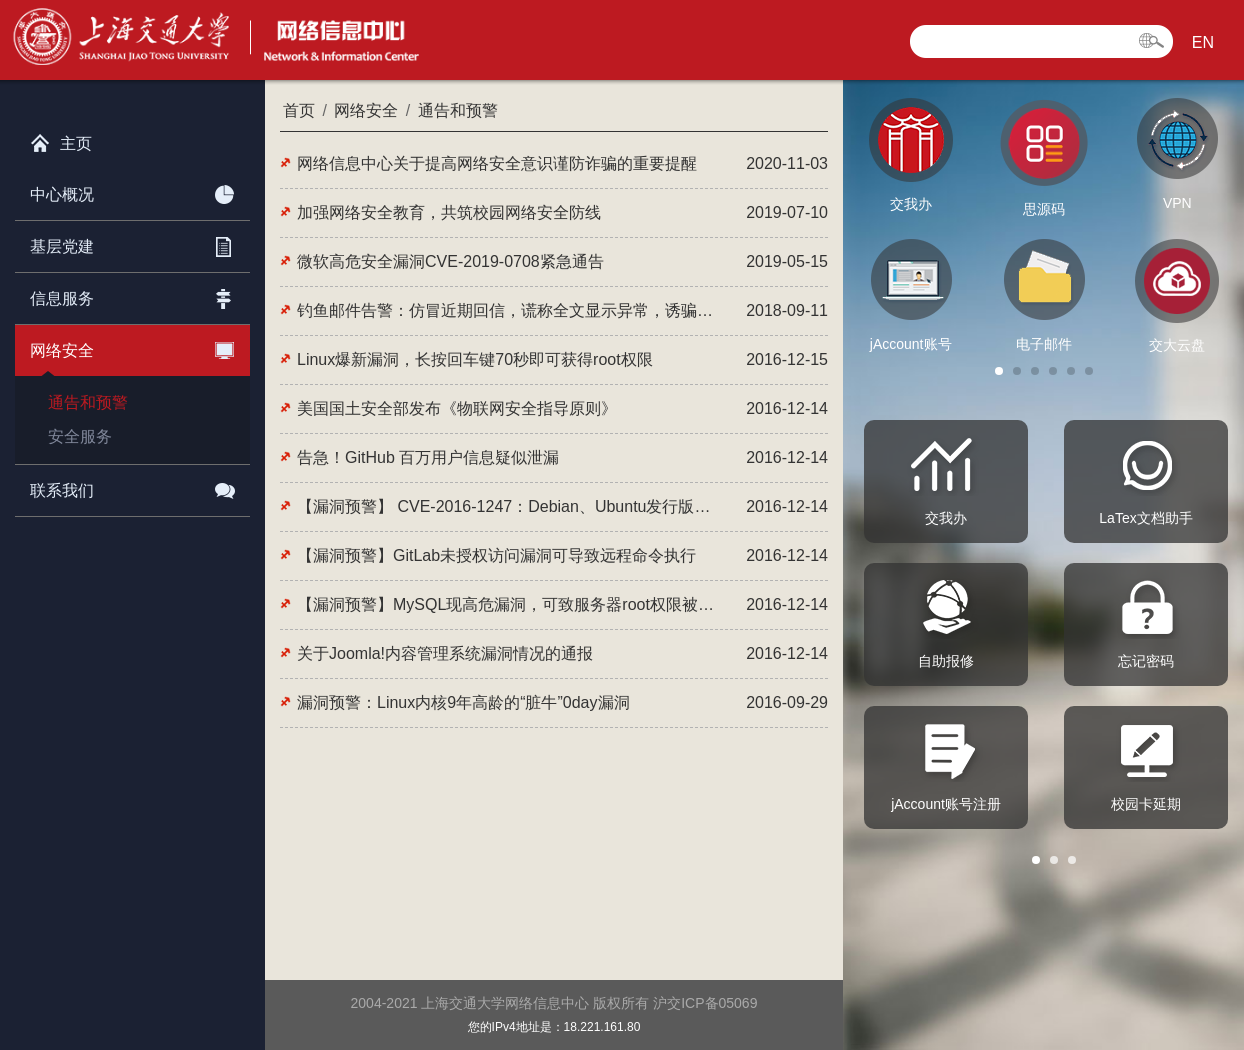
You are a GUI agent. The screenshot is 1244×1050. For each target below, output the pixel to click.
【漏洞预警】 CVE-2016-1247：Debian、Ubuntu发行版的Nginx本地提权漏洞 (507, 506)
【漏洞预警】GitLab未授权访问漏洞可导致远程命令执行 (496, 555)
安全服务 (80, 436)
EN (1203, 42)
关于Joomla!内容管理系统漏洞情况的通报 (445, 653)
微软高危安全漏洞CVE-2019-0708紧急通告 (450, 261)
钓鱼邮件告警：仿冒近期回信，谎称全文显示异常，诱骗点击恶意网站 (507, 310)
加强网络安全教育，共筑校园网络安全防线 (449, 212)
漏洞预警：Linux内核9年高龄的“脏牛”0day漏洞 (463, 702)
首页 (299, 110)
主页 (61, 139)
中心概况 (132, 191)
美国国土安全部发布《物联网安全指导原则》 (457, 408)
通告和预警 (88, 402)
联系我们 (132, 487)
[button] (999, 371)
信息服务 (132, 295)
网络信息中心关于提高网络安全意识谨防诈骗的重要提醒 (497, 163)
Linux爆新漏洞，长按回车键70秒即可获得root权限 (475, 359)
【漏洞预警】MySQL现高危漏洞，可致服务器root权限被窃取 (507, 604)
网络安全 (132, 347)
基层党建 (132, 243)
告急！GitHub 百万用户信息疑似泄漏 (428, 457)
